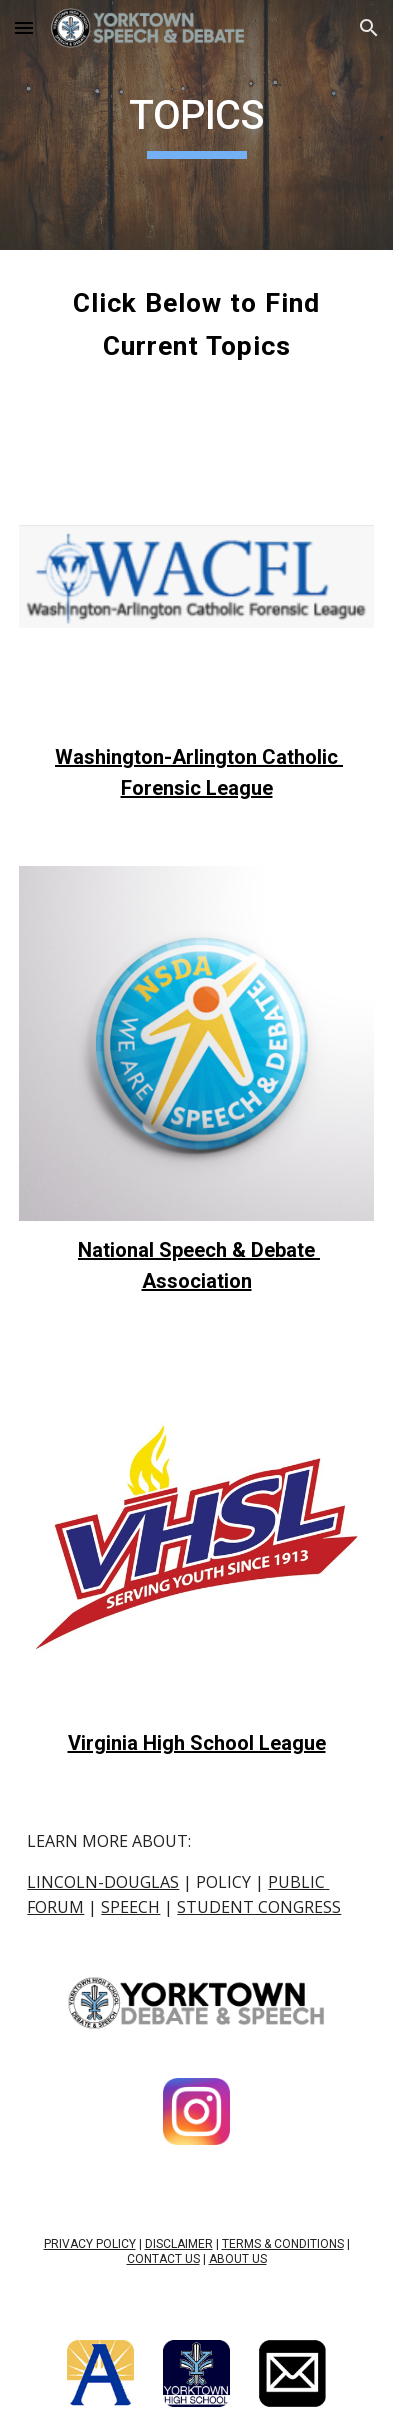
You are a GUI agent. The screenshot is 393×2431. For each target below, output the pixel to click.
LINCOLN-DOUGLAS (103, 1882)
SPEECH (130, 1907)
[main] (196, 125)
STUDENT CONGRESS (259, 1907)
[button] (24, 27)
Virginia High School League (197, 1743)
